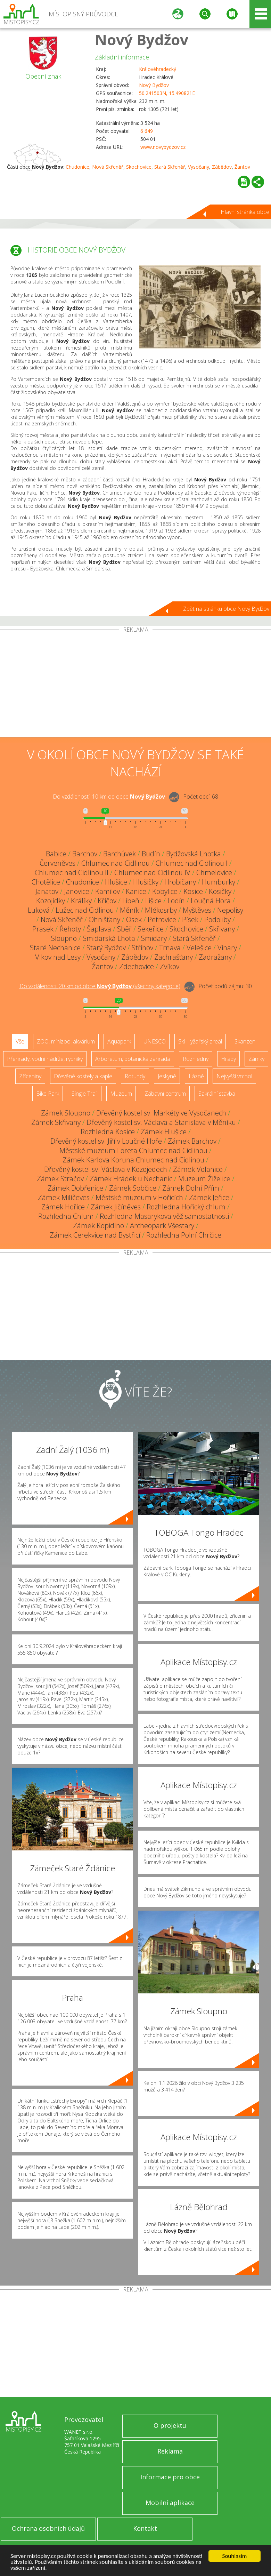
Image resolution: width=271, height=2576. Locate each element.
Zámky (256, 1059)
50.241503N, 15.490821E (167, 93)
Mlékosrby (161, 910)
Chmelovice (214, 872)
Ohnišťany (104, 919)
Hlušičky (145, 882)
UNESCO (154, 1041)
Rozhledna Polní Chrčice (183, 1235)
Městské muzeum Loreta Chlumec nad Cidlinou (133, 1150)
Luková (39, 910)
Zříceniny (30, 1076)
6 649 (146, 131)
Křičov (107, 900)
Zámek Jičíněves (116, 1206)
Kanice (136, 891)
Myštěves (197, 910)
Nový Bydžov (141, 39)
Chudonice (77, 166)
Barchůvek (119, 853)
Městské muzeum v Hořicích (139, 1197)
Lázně (196, 1076)
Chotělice (46, 882)
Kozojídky (50, 900)
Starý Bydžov (106, 947)
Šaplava (99, 929)
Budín (151, 853)
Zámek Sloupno (65, 1113)
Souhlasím (234, 2556)
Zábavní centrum (165, 1093)
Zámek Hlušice (164, 1131)
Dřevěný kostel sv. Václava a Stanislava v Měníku (161, 1122)
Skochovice (138, 166)
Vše (20, 1041)
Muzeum (121, 1093)
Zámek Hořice (63, 1206)
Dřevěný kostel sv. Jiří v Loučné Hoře (106, 1141)
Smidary (154, 938)
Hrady (228, 1059)
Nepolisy (230, 910)
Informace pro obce (170, 2477)
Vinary (227, 947)
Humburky (218, 882)
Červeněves (57, 863)
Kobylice (165, 891)
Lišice (153, 900)
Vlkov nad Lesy (58, 957)
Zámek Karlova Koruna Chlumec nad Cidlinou (133, 1160)
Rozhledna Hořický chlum (186, 1206)
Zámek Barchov (192, 1141)
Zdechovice (136, 966)
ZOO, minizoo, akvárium (66, 1041)
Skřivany (222, 929)
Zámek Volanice (198, 1169)
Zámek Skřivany (56, 1122)
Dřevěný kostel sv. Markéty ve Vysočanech (161, 1113)
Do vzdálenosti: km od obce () (99, 986)
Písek (190, 919)
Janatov (46, 891)
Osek (134, 919)
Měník (129, 910)
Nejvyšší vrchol (234, 1076)
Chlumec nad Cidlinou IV (152, 872)
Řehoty (70, 929)
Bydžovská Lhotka (193, 853)
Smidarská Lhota (109, 938)
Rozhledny (195, 1059)
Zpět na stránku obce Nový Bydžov (226, 609)
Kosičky (220, 891)
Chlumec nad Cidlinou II (71, 872)
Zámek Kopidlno (98, 1225)
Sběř (124, 929)
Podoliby (217, 919)
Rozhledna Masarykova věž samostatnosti (164, 1216)
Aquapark (119, 1041)
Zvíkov (169, 966)
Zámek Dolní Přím (190, 1188)
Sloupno (64, 938)
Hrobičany (180, 882)
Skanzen (245, 1041)
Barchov (84, 853)
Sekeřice (151, 929)
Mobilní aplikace (170, 2502)
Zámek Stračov (60, 1178)
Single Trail (85, 1093)
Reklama (170, 2451)
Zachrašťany (173, 957)
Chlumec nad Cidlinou (115, 863)
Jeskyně (167, 1076)
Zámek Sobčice (132, 1188)
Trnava (170, 947)
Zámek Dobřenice (75, 1188)
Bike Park (47, 1093)
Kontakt (145, 2528)
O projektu (170, 2425)
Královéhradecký (157, 69)
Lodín (176, 900)
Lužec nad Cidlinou (85, 910)
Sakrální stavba (216, 1093)
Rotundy (135, 1076)
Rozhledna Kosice (108, 1131)
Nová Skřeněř (107, 166)
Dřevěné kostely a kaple (83, 1076)
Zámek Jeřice (209, 1197)
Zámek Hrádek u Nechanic (131, 1178)
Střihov (142, 947)
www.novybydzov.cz (163, 147)
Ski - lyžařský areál (200, 1041)
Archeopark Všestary (162, 1225)
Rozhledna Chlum (66, 1216)
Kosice (193, 891)
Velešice (199, 947)
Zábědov (222, 166)
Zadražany (215, 957)
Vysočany (198, 166)
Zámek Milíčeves (64, 1197)
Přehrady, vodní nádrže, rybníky (45, 1059)
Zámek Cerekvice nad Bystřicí (95, 1235)
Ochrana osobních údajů (48, 2528)
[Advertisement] (135, 685)
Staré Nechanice (55, 947)
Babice (56, 853)
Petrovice (162, 919)
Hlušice (116, 882)
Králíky (81, 900)
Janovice (76, 891)
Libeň (130, 900)
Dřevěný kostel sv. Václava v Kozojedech (105, 1169)
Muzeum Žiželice (204, 1178)
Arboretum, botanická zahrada (132, 1059)
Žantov (242, 166)
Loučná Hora (211, 900)
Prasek (43, 929)
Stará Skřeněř (169, 166)
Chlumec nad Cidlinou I (192, 863)
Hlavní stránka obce (245, 212)
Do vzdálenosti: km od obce (109, 796)
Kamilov (107, 891)
